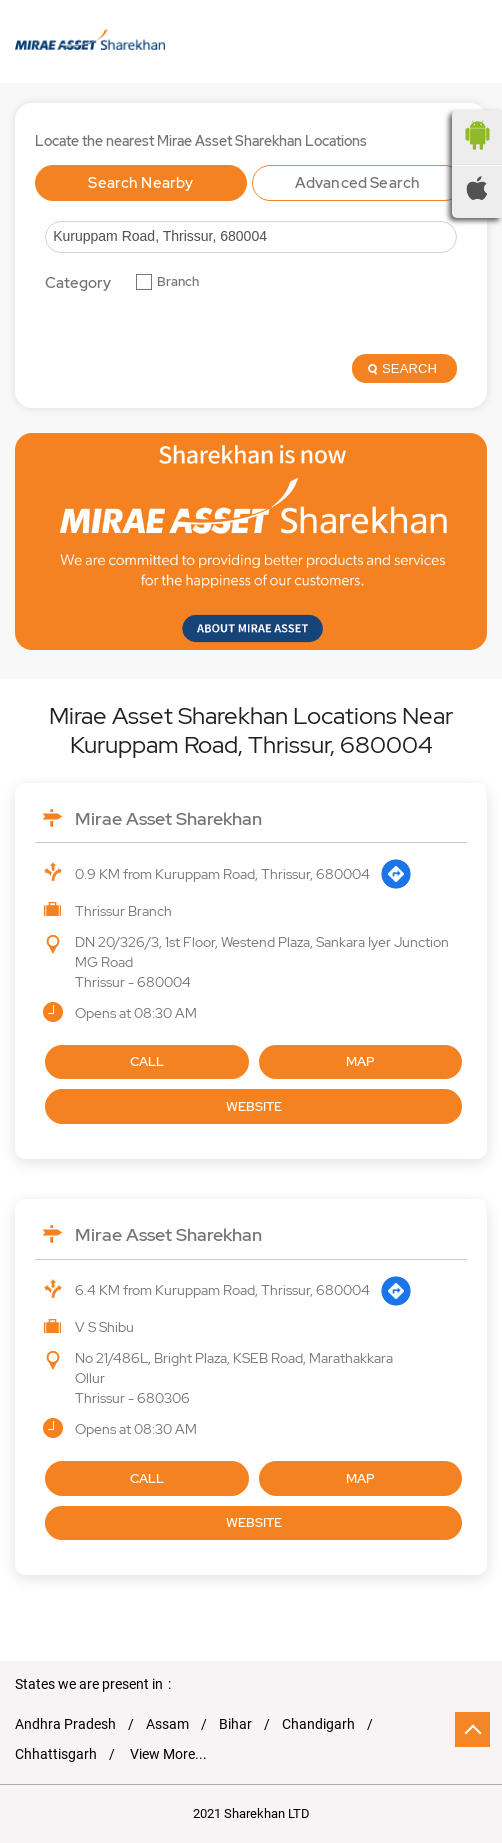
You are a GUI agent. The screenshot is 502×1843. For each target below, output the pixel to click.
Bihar (235, 1724)
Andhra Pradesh (65, 1724)
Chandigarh (318, 1724)
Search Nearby (140, 183)
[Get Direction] (396, 874)
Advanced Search (357, 183)
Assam (167, 1724)
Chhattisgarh (56, 1754)
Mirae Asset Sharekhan (168, 818)
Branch (178, 282)
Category (78, 283)
